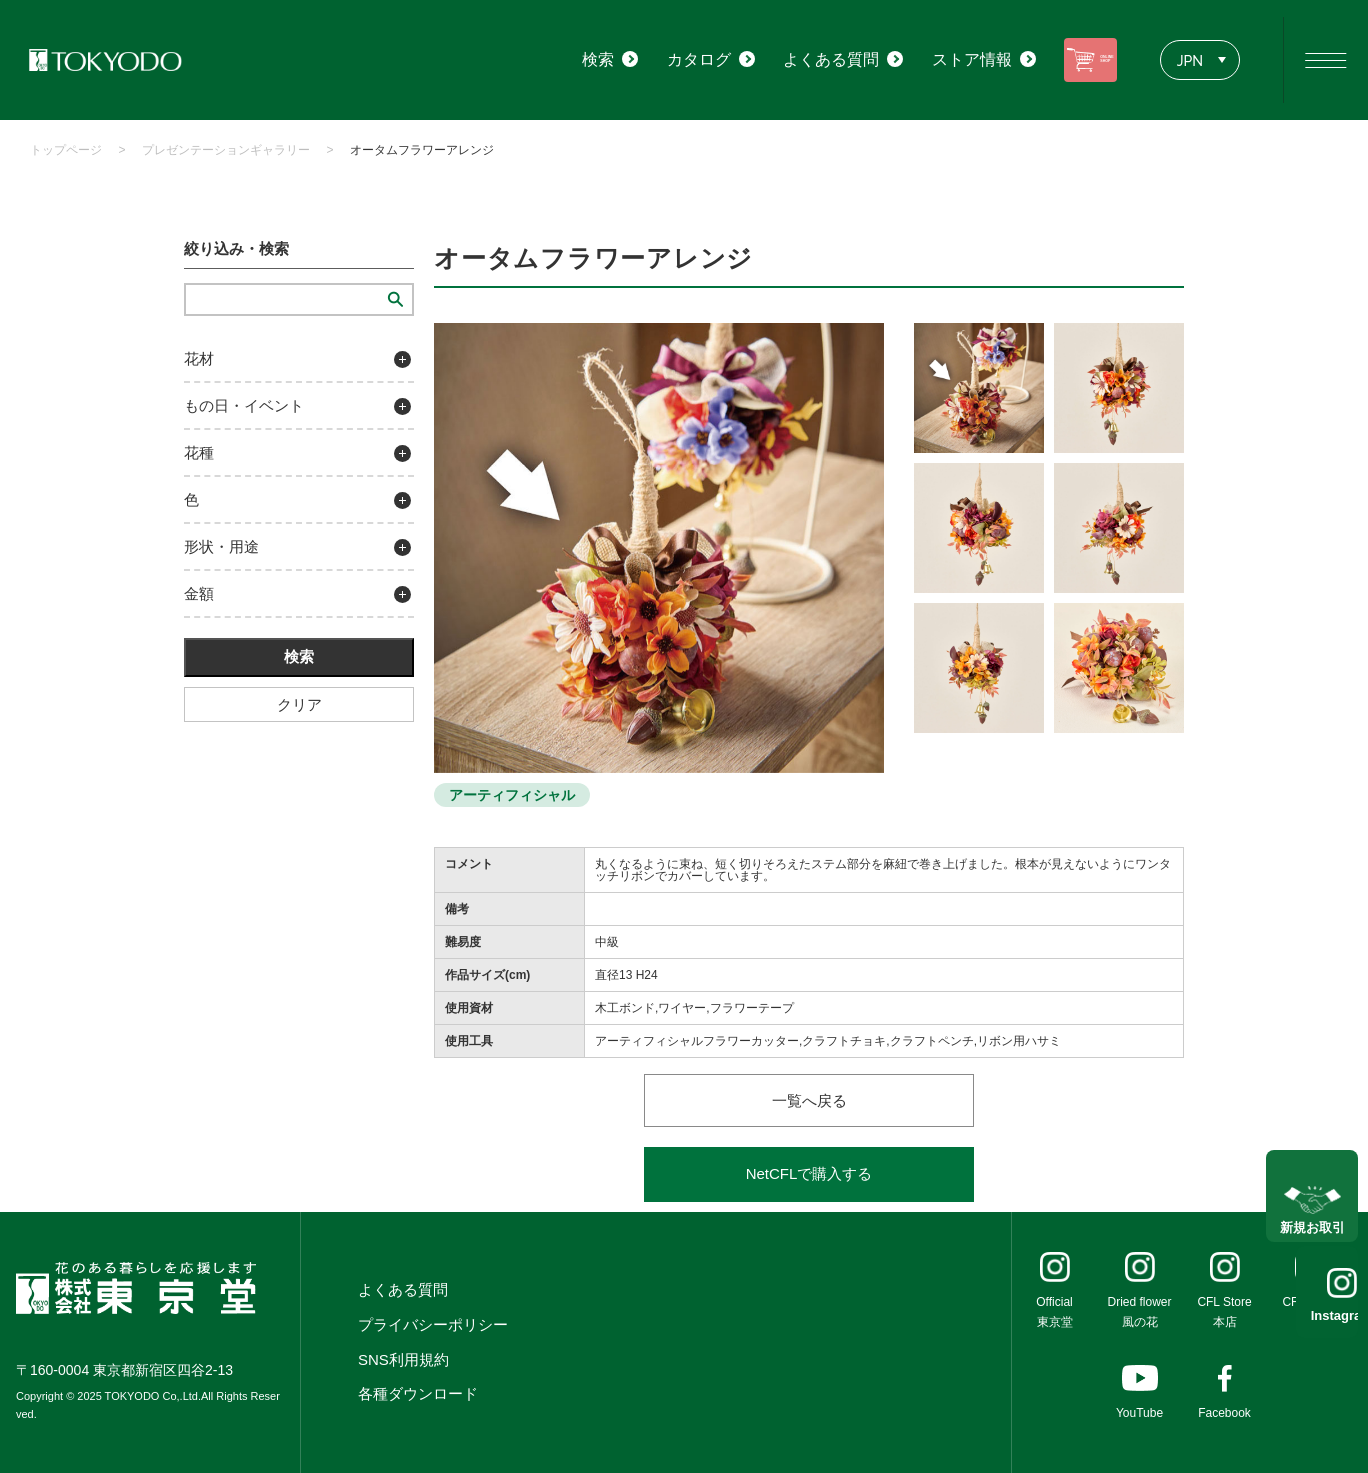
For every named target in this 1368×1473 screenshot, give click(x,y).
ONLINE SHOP (1072, 59)
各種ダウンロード (418, 1393)
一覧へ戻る (809, 1100)
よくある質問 (403, 1289)
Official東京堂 (1054, 1312)
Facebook (1224, 1413)
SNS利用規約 (403, 1359)
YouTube (1139, 1413)
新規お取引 (1312, 1209)
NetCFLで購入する (809, 1173)
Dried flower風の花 (1139, 1312)
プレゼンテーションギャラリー (226, 150)
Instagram (1312, 1315)
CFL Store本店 (1224, 1312)
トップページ (66, 150)
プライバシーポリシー (433, 1324)
